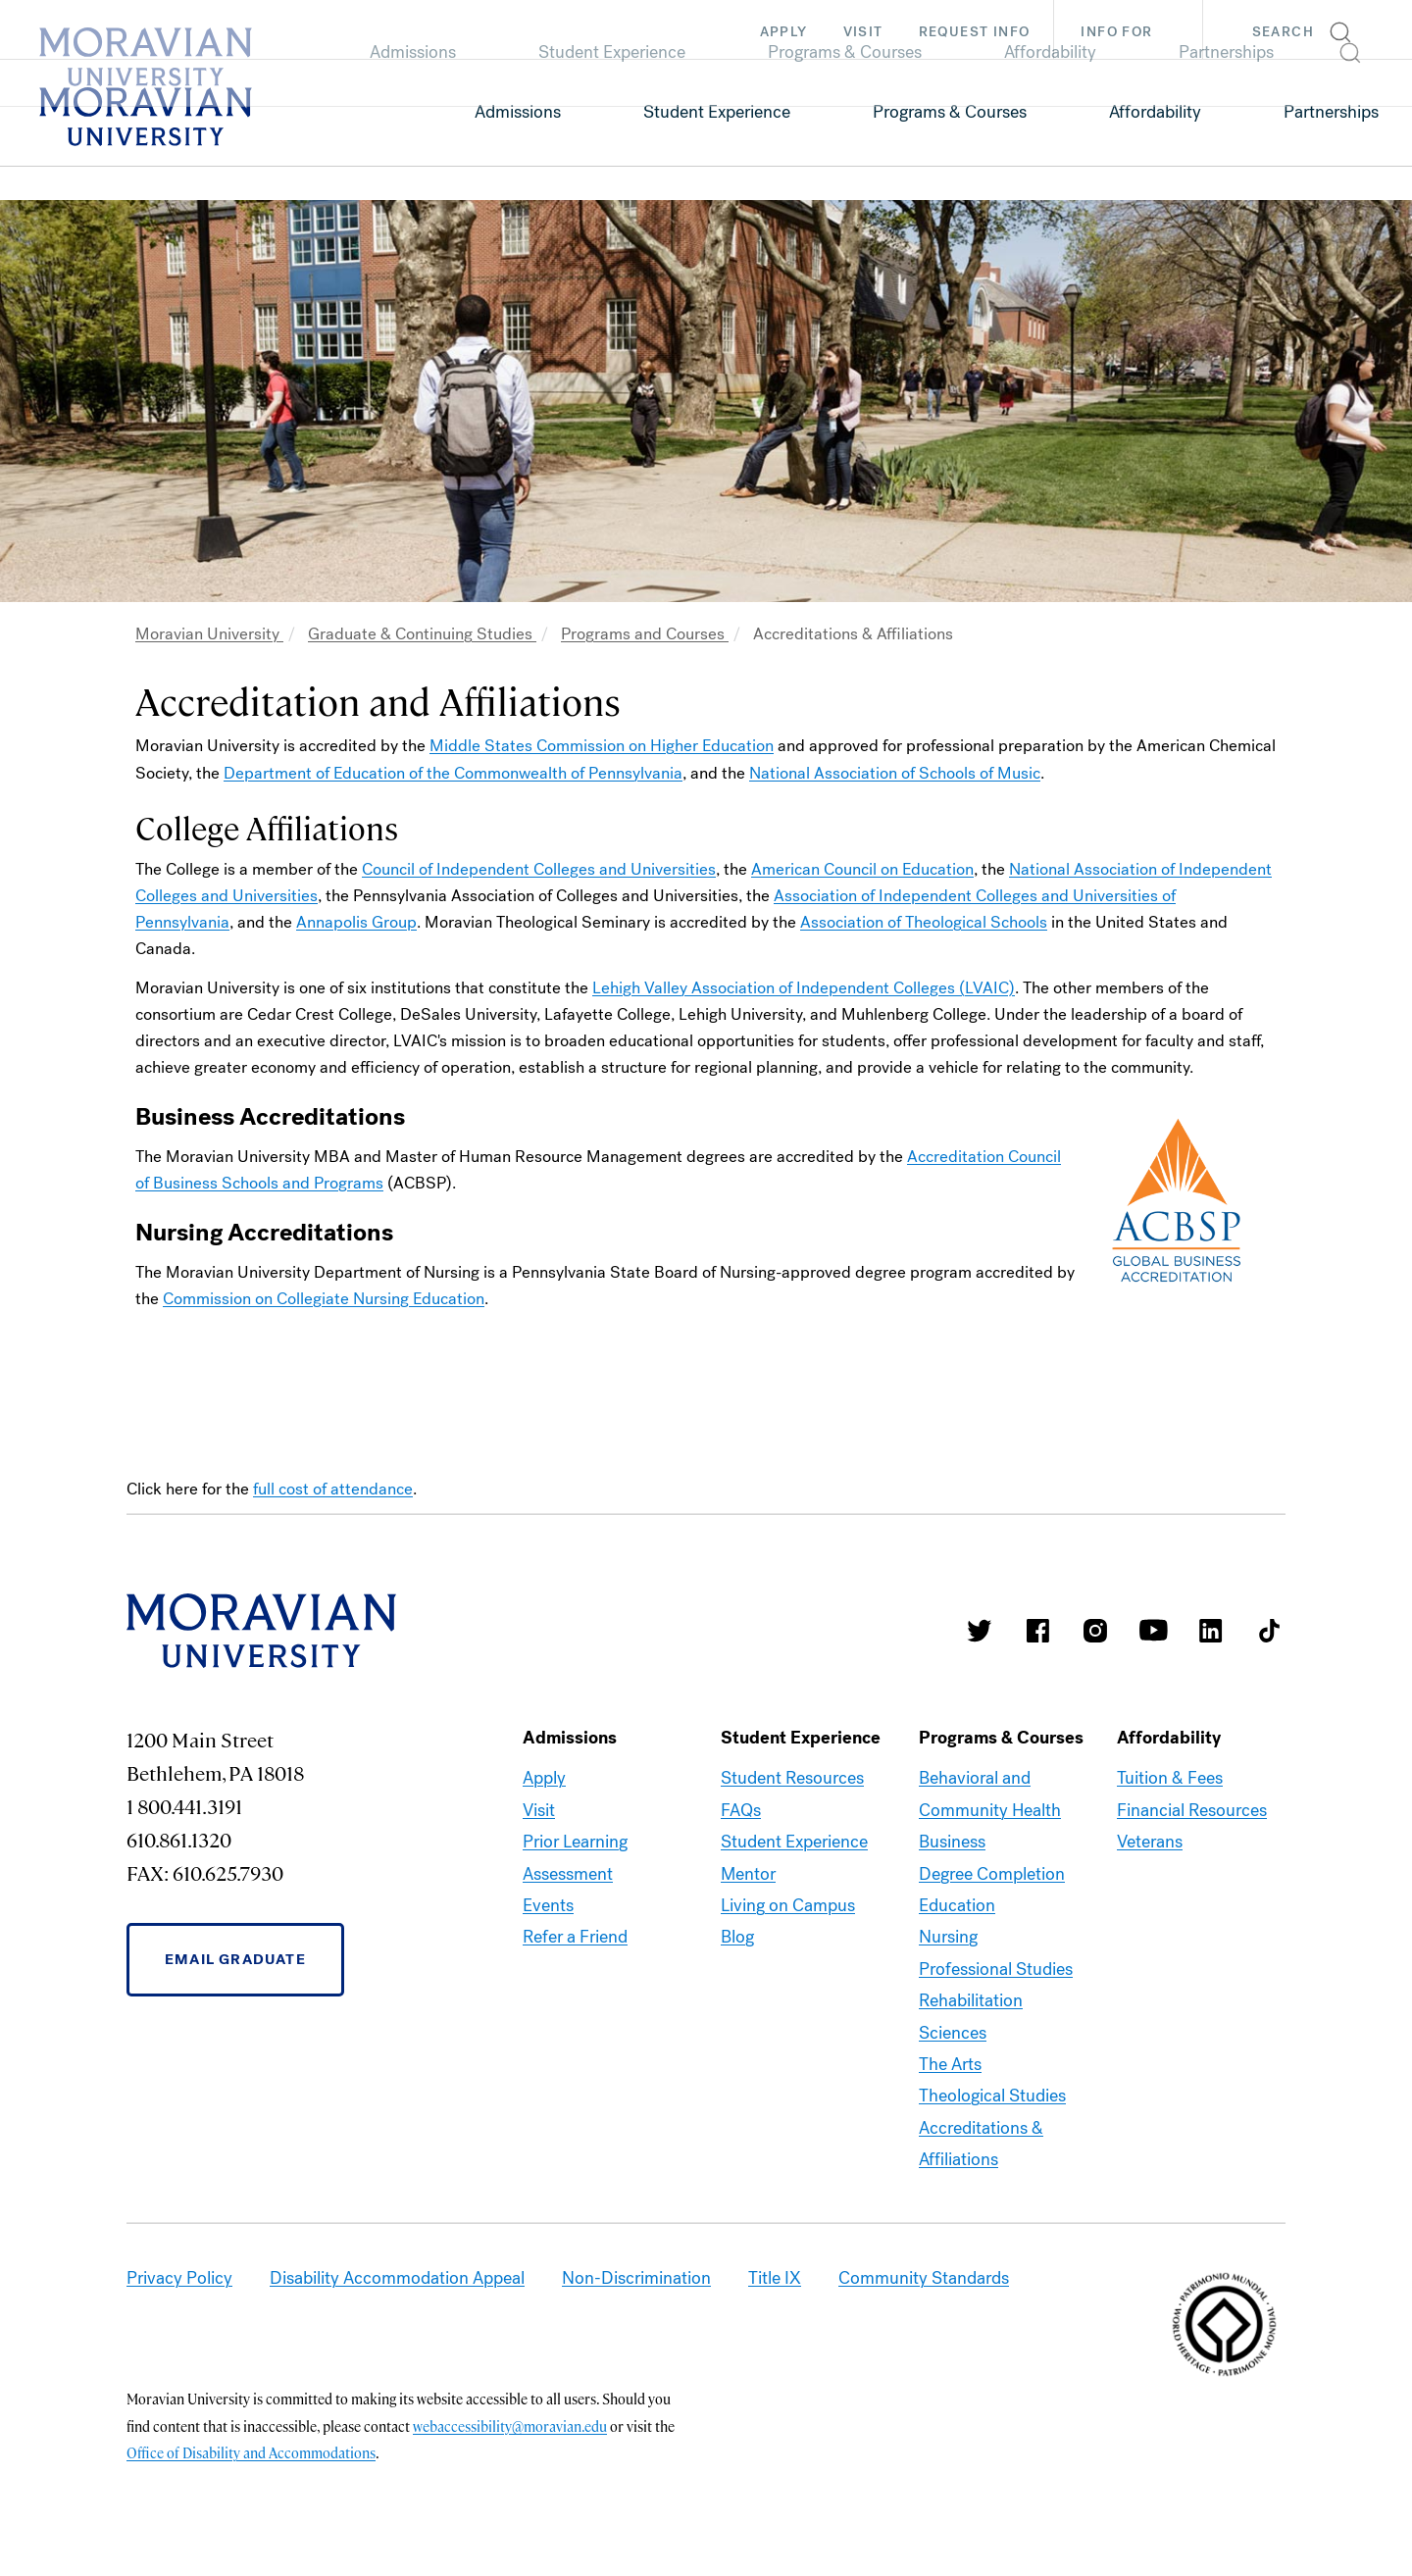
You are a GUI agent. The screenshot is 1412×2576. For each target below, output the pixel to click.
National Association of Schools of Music (894, 773)
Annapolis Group (356, 922)
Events (548, 1905)
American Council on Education (862, 869)
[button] (1307, 29)
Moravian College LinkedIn (1211, 1630)
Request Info (975, 32)
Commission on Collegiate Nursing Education (323, 1299)
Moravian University (209, 634)
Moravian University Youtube (1153, 1630)
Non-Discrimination (636, 2278)
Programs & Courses (950, 112)
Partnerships (1331, 112)
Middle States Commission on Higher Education (601, 745)
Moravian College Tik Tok (1269, 1630)
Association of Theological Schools (923, 922)
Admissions (518, 112)
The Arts (950, 2064)
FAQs (741, 1810)
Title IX (774, 2278)
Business (952, 1841)
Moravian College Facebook (1037, 1630)
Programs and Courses (645, 634)
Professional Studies (996, 1969)
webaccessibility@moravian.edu (510, 2426)
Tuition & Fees (1170, 1778)
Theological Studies (992, 2095)
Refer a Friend (575, 1936)
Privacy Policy (179, 2278)
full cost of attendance (333, 1489)
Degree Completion (992, 1874)
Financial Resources (1192, 1810)
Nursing (948, 1936)
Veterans (1150, 1841)
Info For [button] (1136, 32)
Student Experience (716, 112)
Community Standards (923, 2278)
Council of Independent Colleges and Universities (539, 869)
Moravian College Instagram (1095, 1630)
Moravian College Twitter (979, 1630)
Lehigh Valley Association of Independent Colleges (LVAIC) (803, 988)
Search (1283, 32)
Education (957, 1905)
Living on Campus (788, 1905)
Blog (737, 1936)
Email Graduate (235, 1959)
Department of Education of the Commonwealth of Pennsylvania (453, 773)
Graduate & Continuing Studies (422, 634)
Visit (863, 32)
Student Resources (792, 1778)
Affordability (1155, 112)
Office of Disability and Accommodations (251, 2452)
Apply (784, 32)
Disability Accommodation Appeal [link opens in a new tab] (397, 2278)
